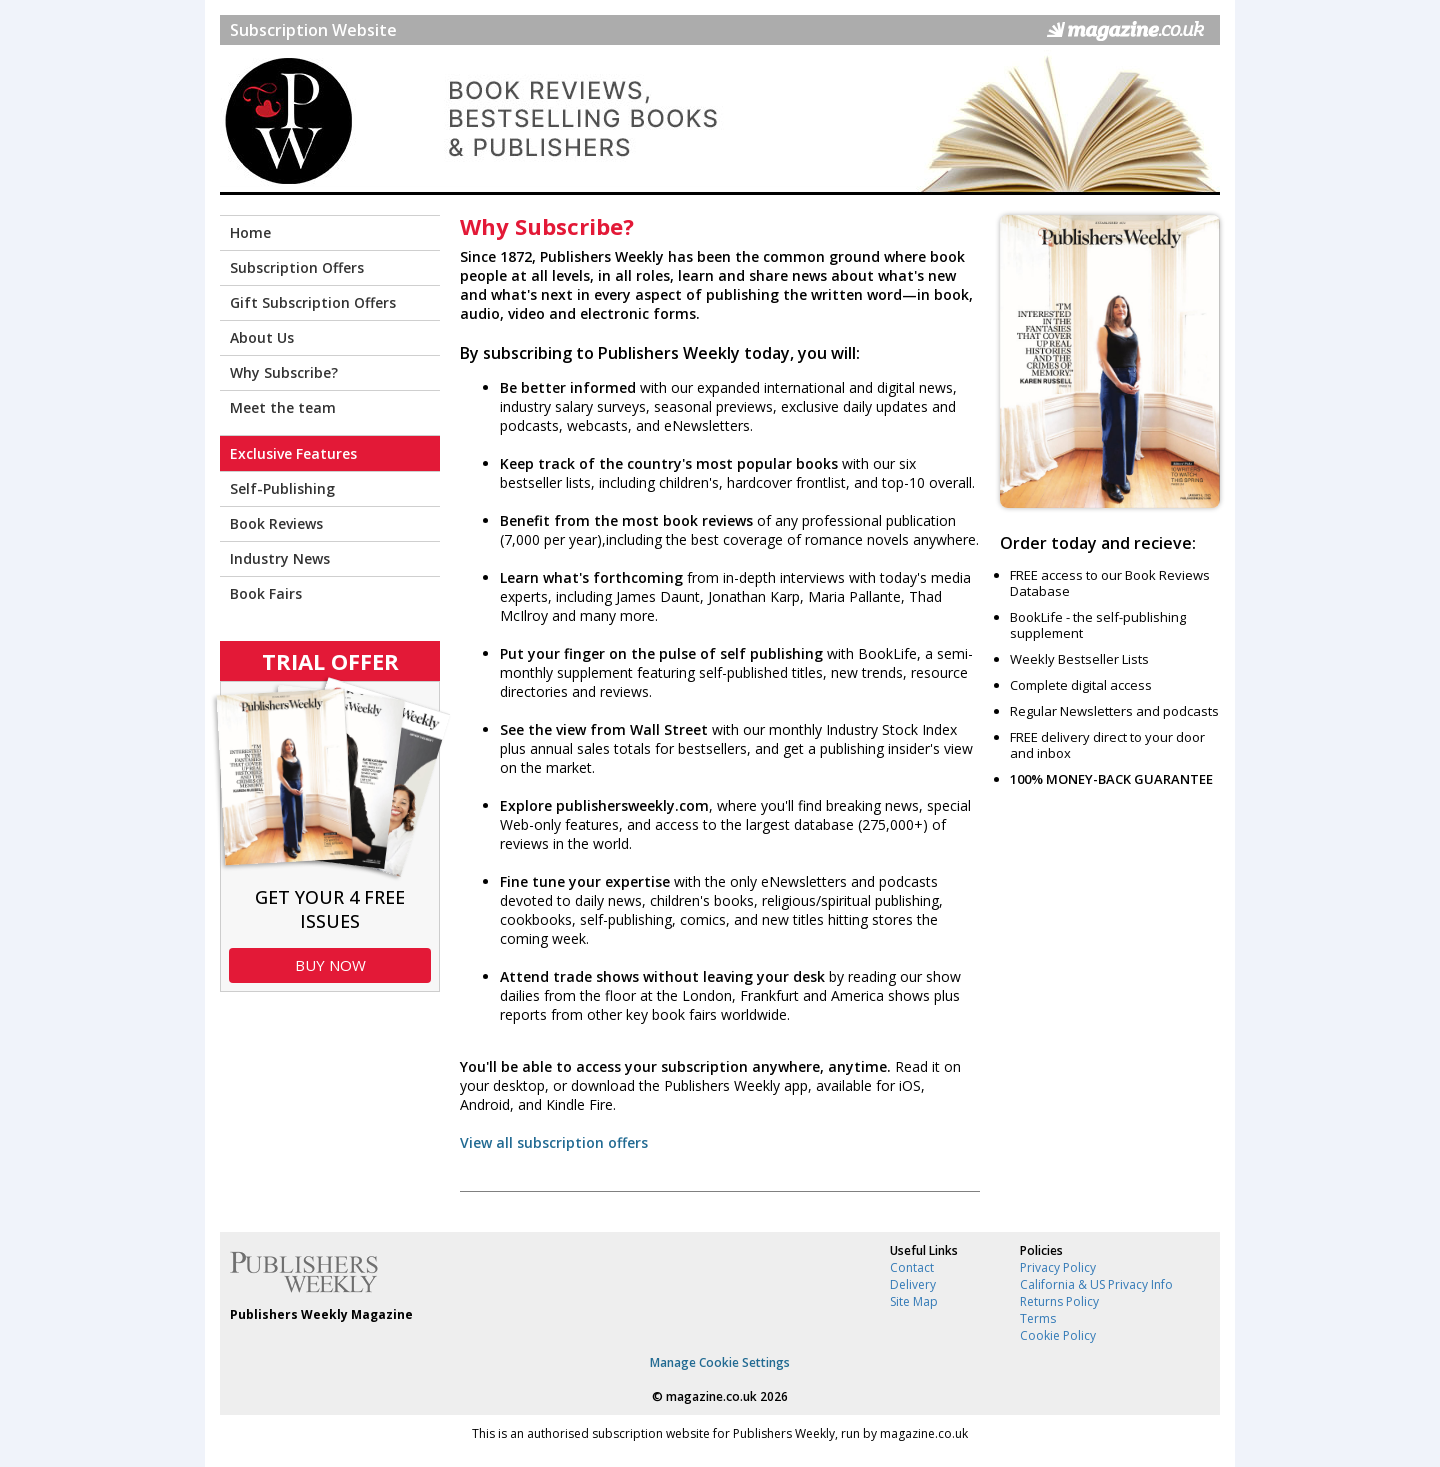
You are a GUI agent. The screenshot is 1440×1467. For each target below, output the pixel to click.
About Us (262, 337)
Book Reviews (276, 523)
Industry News (280, 558)
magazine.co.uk (711, 1396)
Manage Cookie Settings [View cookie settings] (720, 1362)
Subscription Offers (297, 267)
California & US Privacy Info (1096, 1284)
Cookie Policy (1058, 1335)
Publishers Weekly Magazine (321, 1314)
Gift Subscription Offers (313, 302)
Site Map (914, 1301)
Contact (912, 1267)
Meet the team (283, 407)
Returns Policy (1059, 1301)
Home (250, 232)
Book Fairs (266, 593)
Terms (1038, 1318)
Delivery (913, 1284)
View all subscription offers (554, 1142)
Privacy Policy (1058, 1267)
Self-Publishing (282, 488)
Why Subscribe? (284, 372)
